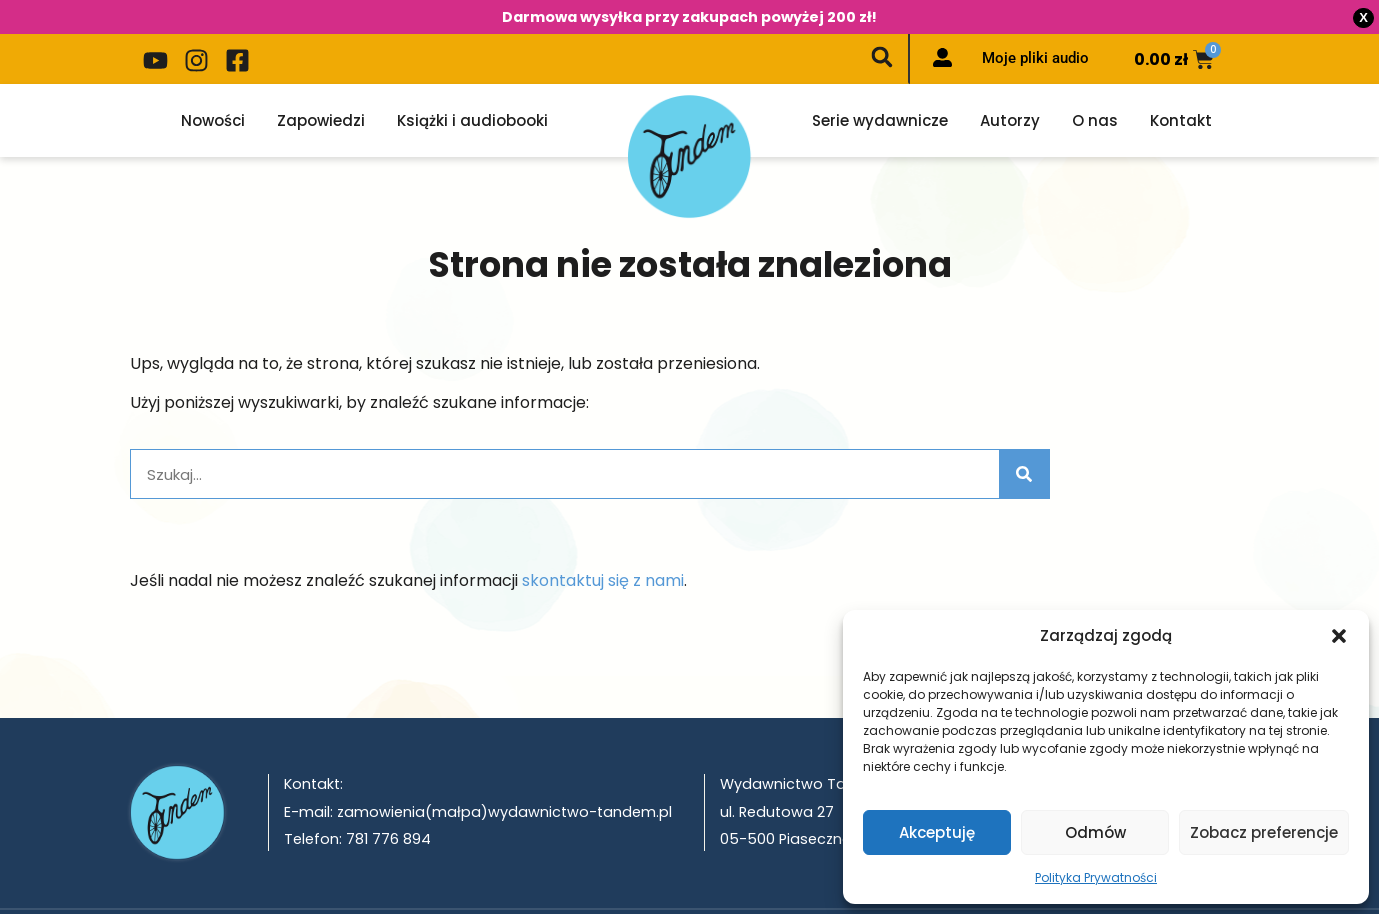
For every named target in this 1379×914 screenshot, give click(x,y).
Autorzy (1010, 88)
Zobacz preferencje (1264, 832)
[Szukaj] (1024, 442)
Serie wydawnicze (880, 88)
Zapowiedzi (321, 88)
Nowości (213, 88)
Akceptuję (937, 832)
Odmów (1095, 832)
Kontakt (1181, 88)
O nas (1095, 88)
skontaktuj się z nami (603, 548)
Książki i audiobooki (472, 88)
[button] (1339, 636)
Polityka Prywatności (1096, 877)
